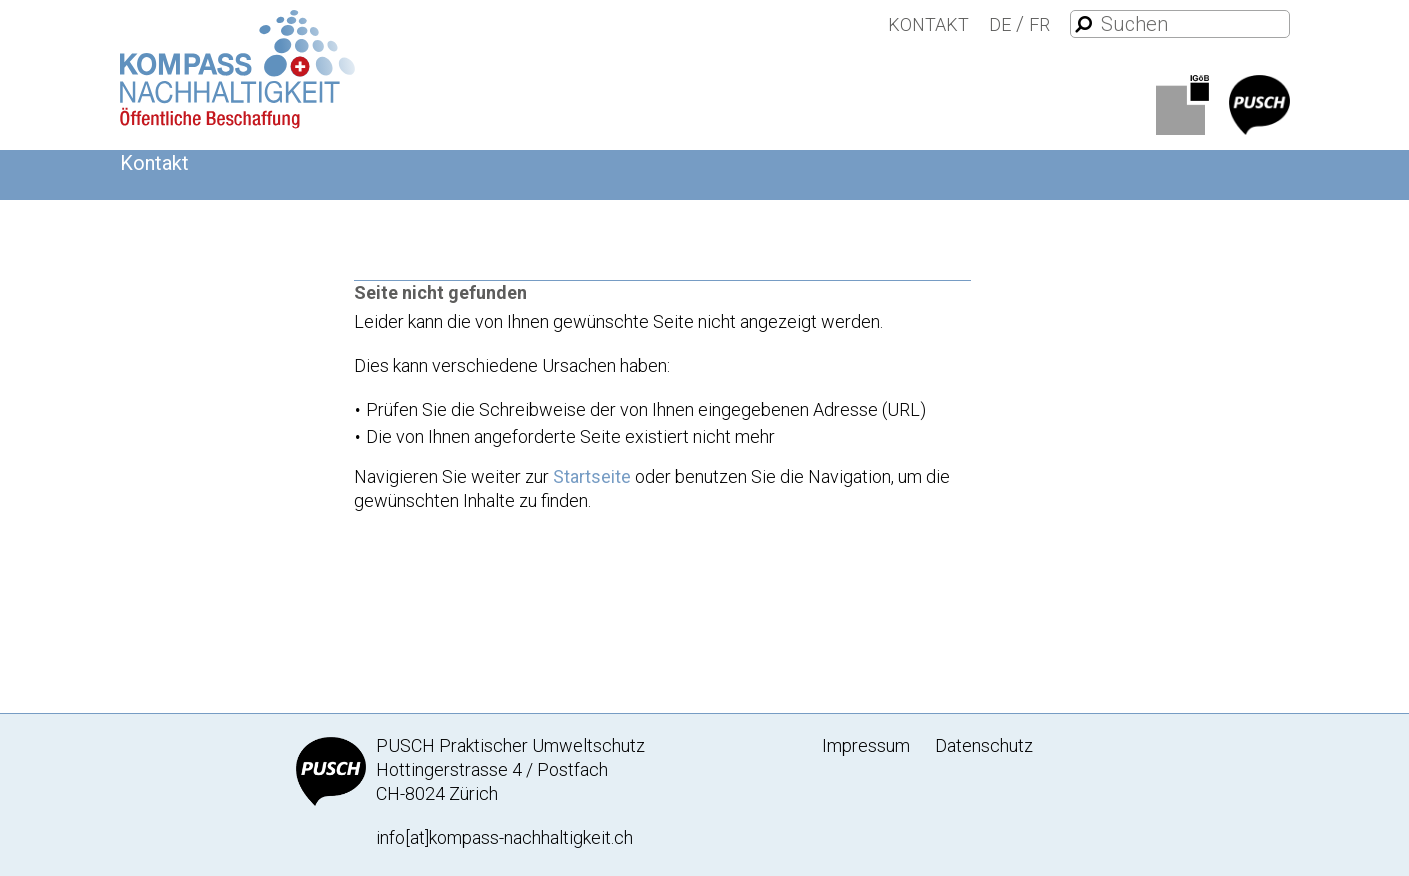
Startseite (592, 476)
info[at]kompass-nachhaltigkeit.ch (504, 837)
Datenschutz (984, 745)
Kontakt (928, 24)
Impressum (866, 745)
